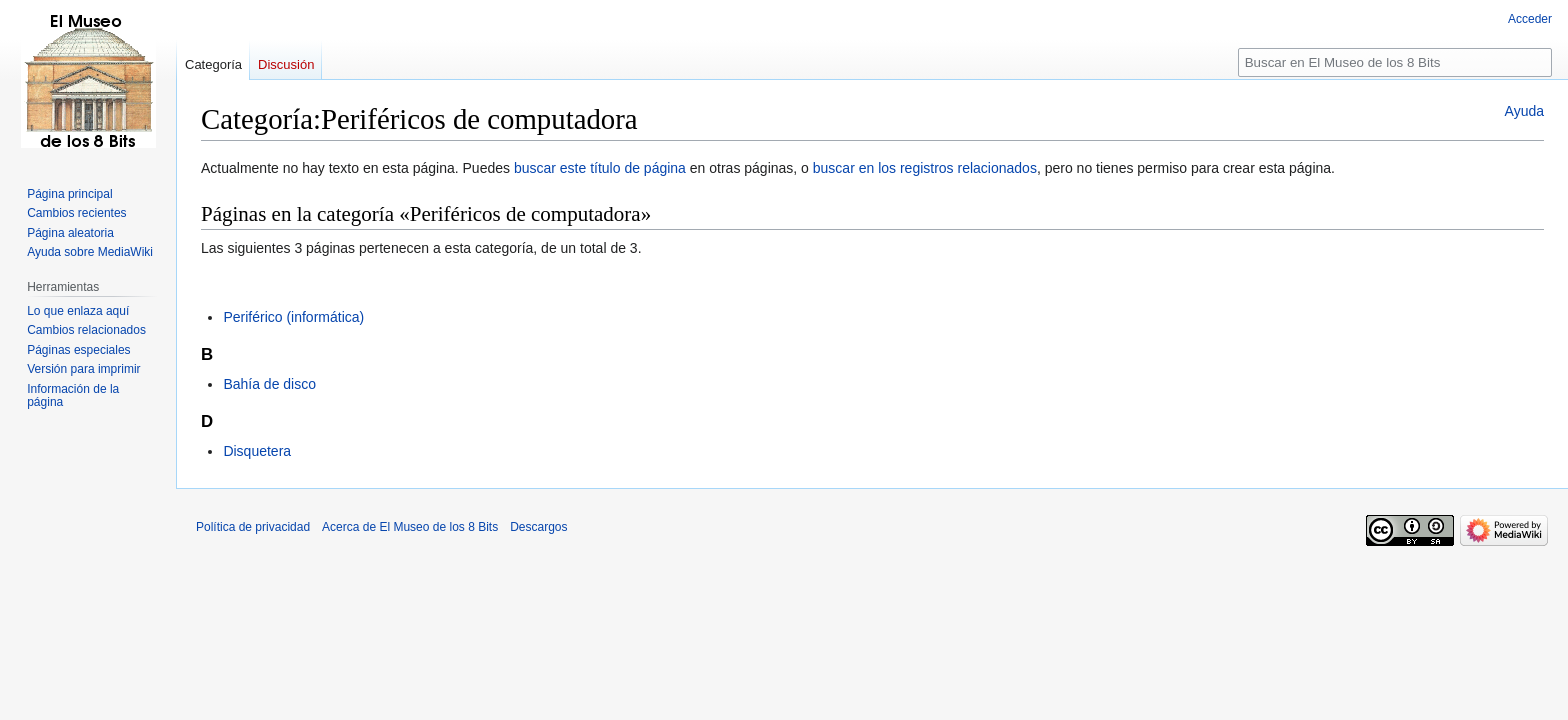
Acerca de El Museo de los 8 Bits (410, 527)
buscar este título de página (600, 168)
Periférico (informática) (293, 317)
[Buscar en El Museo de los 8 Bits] (1395, 62)
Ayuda (1524, 111)
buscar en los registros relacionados (925, 168)
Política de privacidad (253, 527)
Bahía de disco (269, 384)
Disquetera (257, 451)
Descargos (538, 527)
